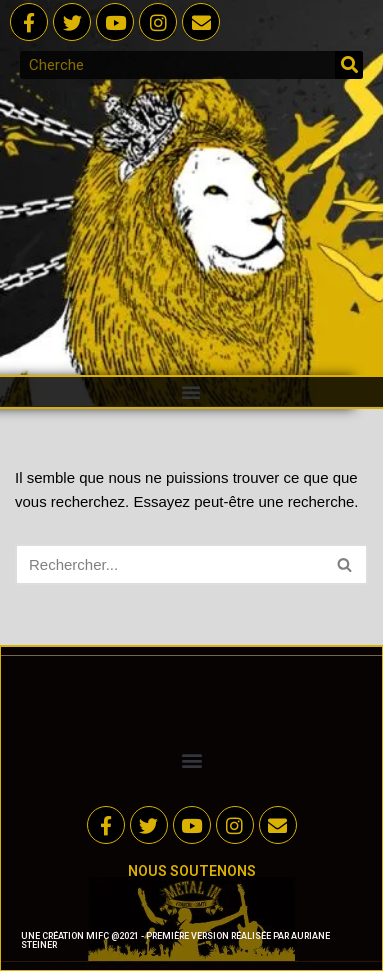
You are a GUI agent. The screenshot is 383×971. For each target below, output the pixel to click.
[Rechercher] (349, 65)
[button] (191, 392)
